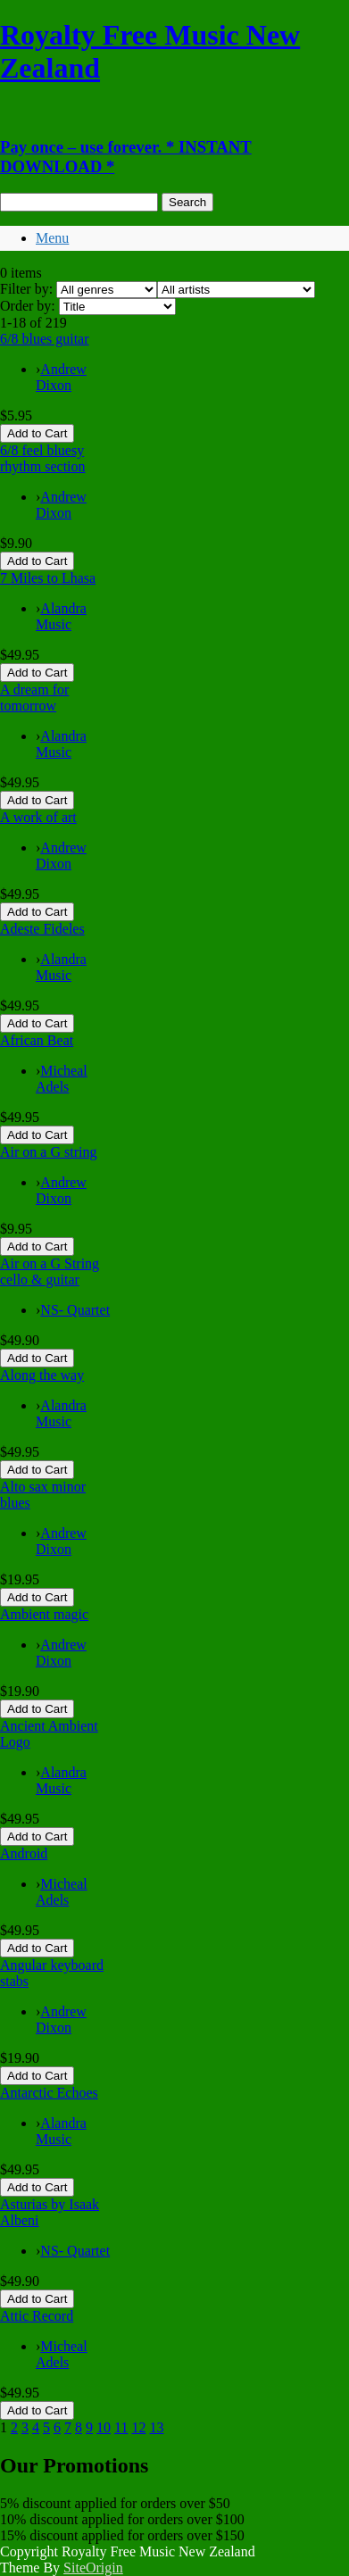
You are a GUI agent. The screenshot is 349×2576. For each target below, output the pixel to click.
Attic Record (36, 2315)
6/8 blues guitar (44, 338)
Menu (52, 237)
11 (121, 2427)
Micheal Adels (61, 1078)
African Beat (36, 1040)
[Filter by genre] (106, 289)
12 (138, 2427)
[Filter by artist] (236, 289)
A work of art (38, 817)
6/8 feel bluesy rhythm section (43, 458)
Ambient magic (44, 1614)
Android (23, 1853)
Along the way (42, 1375)
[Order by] (117, 306)
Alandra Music (61, 616)
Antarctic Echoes (49, 2092)
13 (156, 2427)
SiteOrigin (93, 2567)
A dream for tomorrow (34, 697)
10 (103, 2427)
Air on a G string (48, 1151)
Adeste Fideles (42, 928)
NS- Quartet (75, 1309)
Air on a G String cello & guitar (49, 1271)
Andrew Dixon (61, 377)
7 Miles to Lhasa (48, 578)
